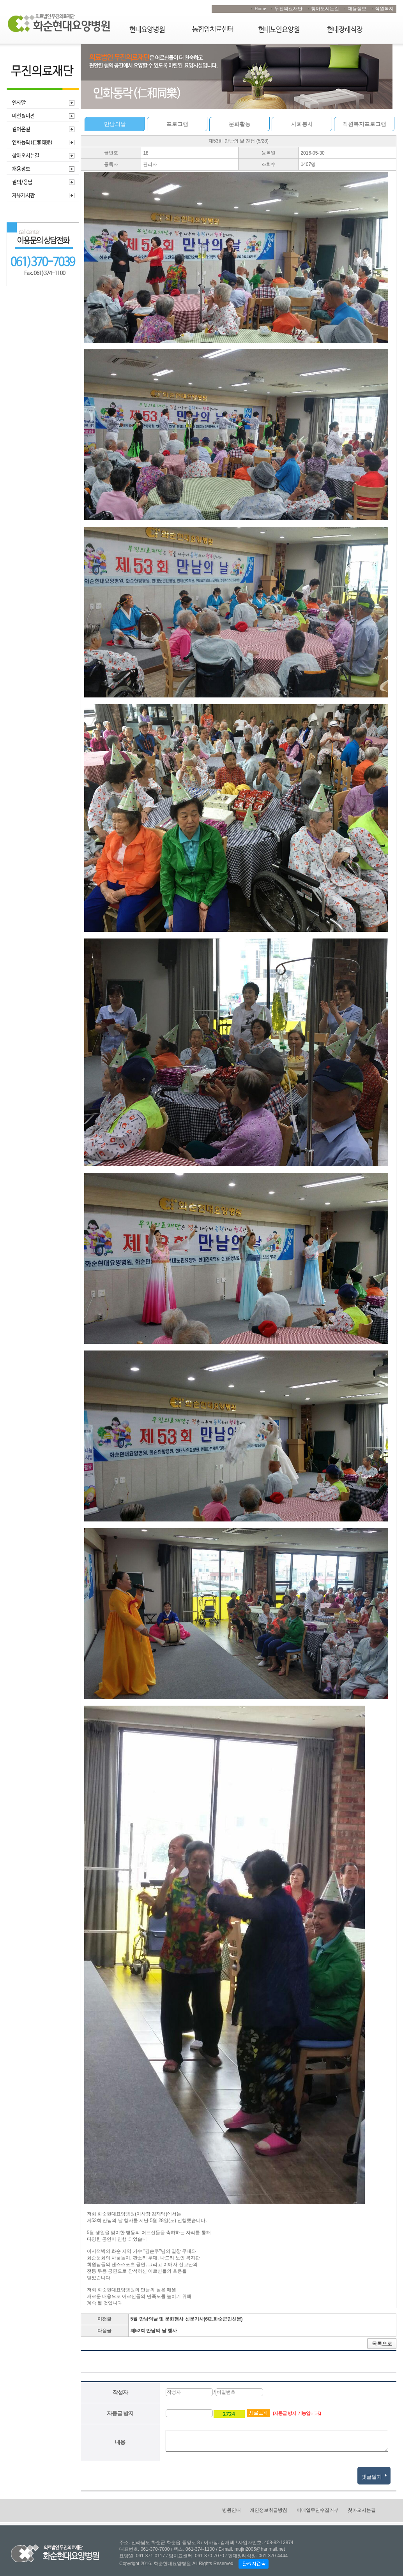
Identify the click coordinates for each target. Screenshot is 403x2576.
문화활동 (240, 124)
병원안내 (231, 2510)
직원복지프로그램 (364, 124)
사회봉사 (302, 124)
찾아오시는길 (325, 8)
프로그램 (177, 124)
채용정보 (357, 8)
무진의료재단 (288, 8)
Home (260, 8)
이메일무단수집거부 (318, 2510)
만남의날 (115, 124)
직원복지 (384, 8)
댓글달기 (374, 2475)
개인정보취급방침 (268, 2510)
